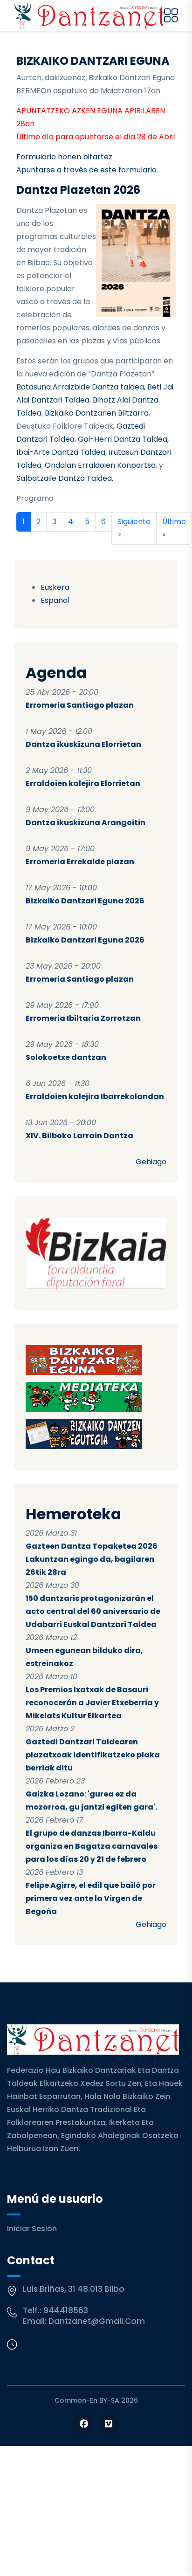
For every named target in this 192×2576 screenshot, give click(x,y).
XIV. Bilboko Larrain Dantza (79, 1135)
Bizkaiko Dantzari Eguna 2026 (85, 900)
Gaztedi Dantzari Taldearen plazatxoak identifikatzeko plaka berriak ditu (93, 1754)
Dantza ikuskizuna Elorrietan (83, 744)
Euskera (55, 587)
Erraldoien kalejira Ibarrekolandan (95, 1096)
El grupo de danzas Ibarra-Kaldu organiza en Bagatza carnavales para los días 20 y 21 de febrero (92, 1846)
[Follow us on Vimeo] (108, 2423)
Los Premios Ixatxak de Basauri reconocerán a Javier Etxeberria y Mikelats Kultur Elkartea (92, 1702)
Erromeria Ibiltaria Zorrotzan (83, 1018)
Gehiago (151, 1161)
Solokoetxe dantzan (66, 1057)
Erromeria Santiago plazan (80, 705)
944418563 (65, 2310)
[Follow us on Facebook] (83, 2423)
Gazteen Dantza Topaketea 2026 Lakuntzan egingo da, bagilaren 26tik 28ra (92, 1559)
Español (55, 600)
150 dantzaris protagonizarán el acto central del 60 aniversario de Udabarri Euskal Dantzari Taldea (93, 1611)
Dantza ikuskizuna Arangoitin (85, 822)
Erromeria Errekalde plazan (80, 861)
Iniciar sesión (32, 2228)
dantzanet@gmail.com (96, 2321)
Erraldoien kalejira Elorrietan (83, 783)
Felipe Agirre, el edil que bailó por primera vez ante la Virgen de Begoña (91, 1898)
